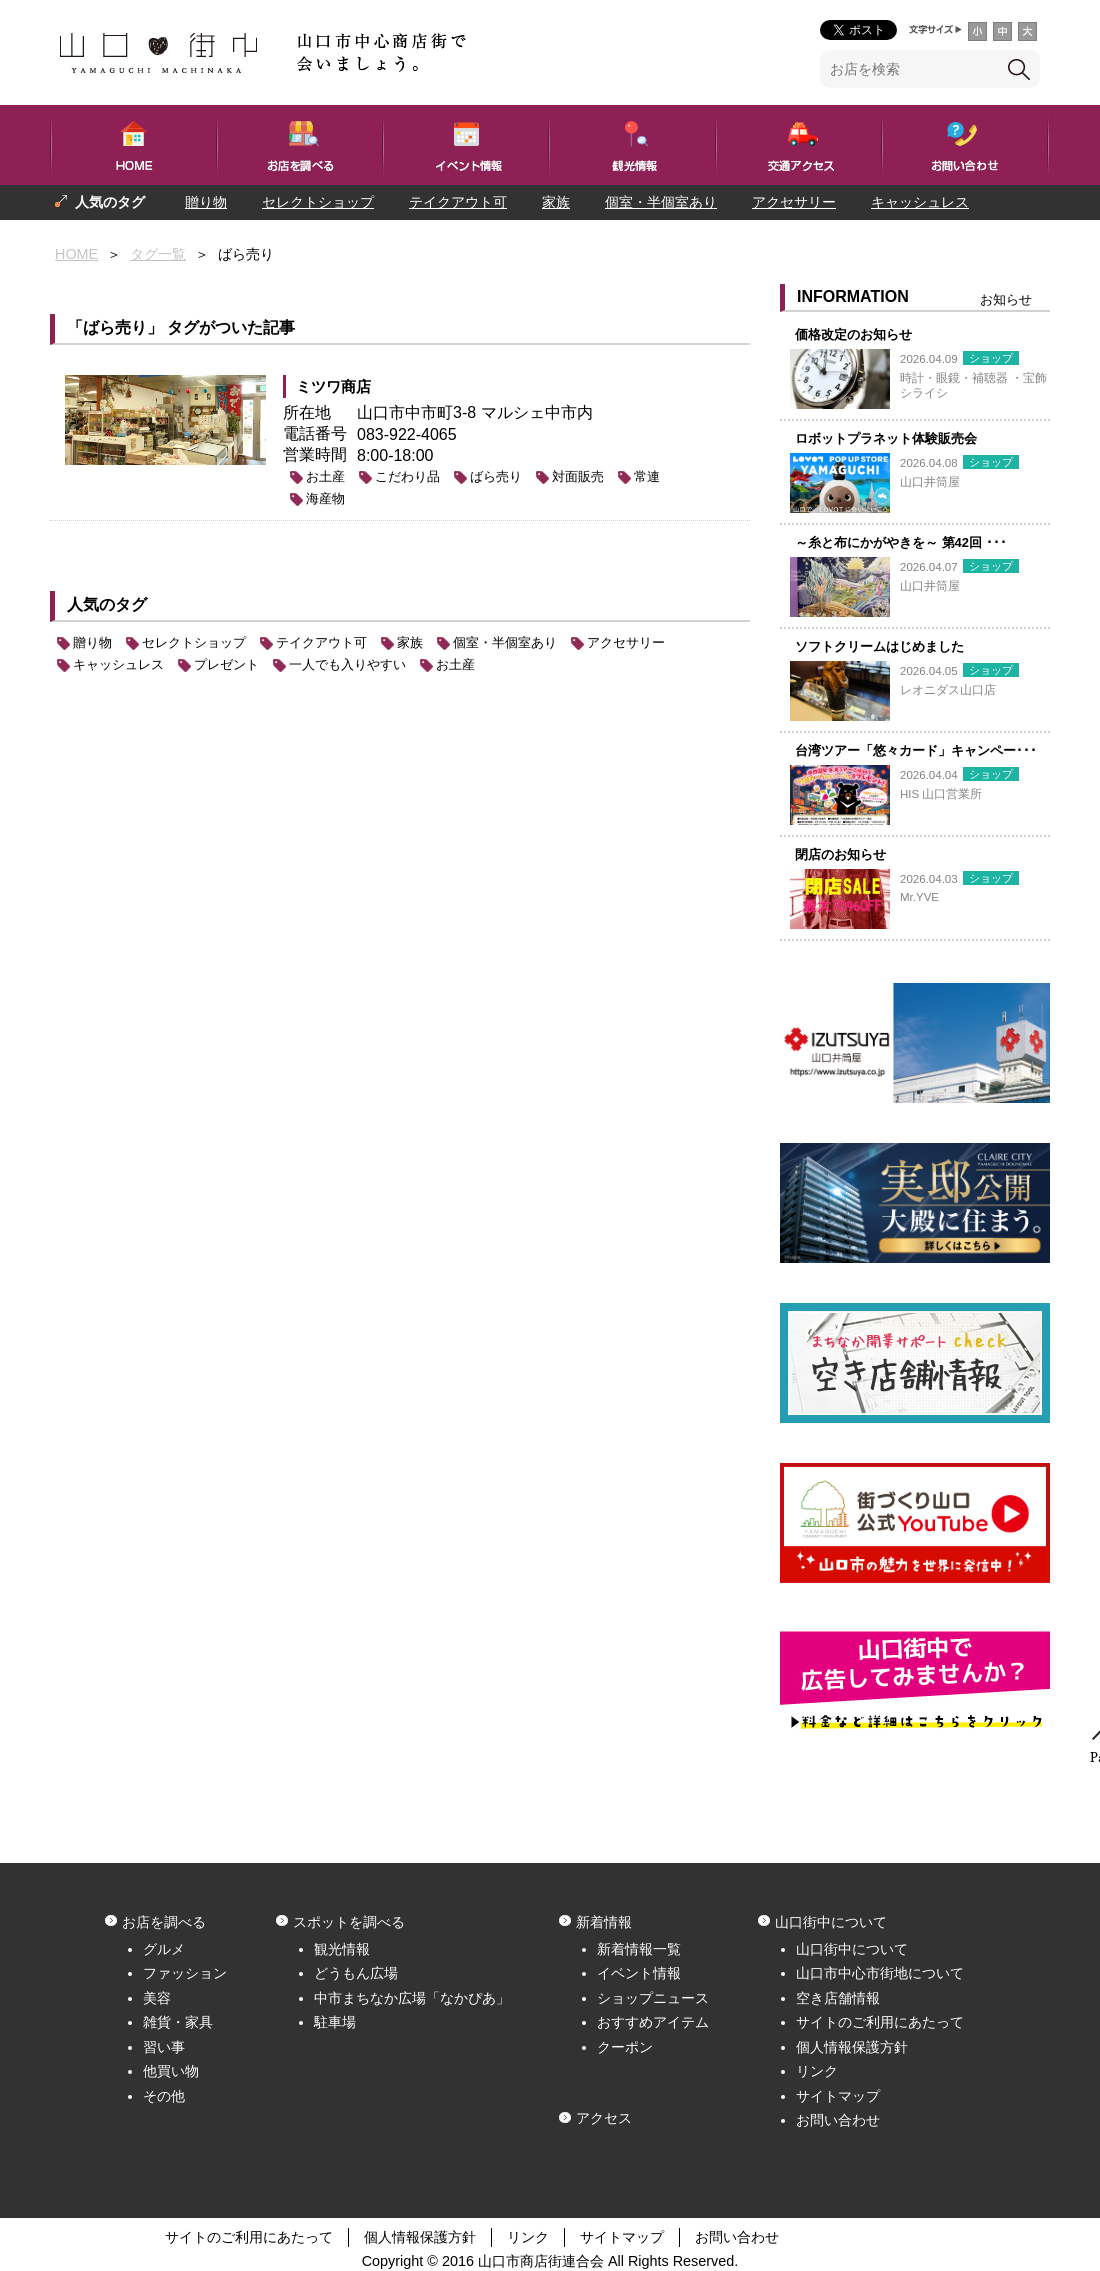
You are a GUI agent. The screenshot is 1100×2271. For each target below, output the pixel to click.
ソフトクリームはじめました (879, 646)
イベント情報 (639, 1973)
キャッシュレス (920, 202)
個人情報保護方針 (852, 2047)
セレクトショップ (318, 202)
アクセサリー (794, 202)
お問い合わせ (838, 2120)
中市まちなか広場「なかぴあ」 (412, 1998)
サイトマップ (838, 2096)
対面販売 (578, 476)
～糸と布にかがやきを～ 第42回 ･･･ (901, 542)
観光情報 (342, 1949)
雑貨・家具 (178, 2022)
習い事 (164, 2047)
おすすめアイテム (653, 2022)
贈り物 (206, 202)
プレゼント (90, 237)
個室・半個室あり (661, 202)
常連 (647, 476)
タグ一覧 (158, 254)
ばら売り (496, 476)
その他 (164, 2096)
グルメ (164, 1949)
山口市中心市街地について (880, 1973)
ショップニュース (653, 1998)
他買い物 (171, 2071)
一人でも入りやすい (223, 237)
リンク (817, 2071)
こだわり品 (407, 476)
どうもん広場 (356, 1973)
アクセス (604, 2118)
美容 (157, 1998)
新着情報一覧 (639, 1949)
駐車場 (335, 2022)
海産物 (325, 498)
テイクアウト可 (458, 202)
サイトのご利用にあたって (880, 2022)
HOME (76, 254)
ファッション (185, 1973)
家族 (556, 202)
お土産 (325, 476)
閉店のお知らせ (840, 854)
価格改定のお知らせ (853, 334)
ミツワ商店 (333, 386)
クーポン (625, 2047)
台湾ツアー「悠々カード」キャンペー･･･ (916, 750)
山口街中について (852, 1949)
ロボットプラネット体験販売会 (886, 438)
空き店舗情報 (838, 1998)
